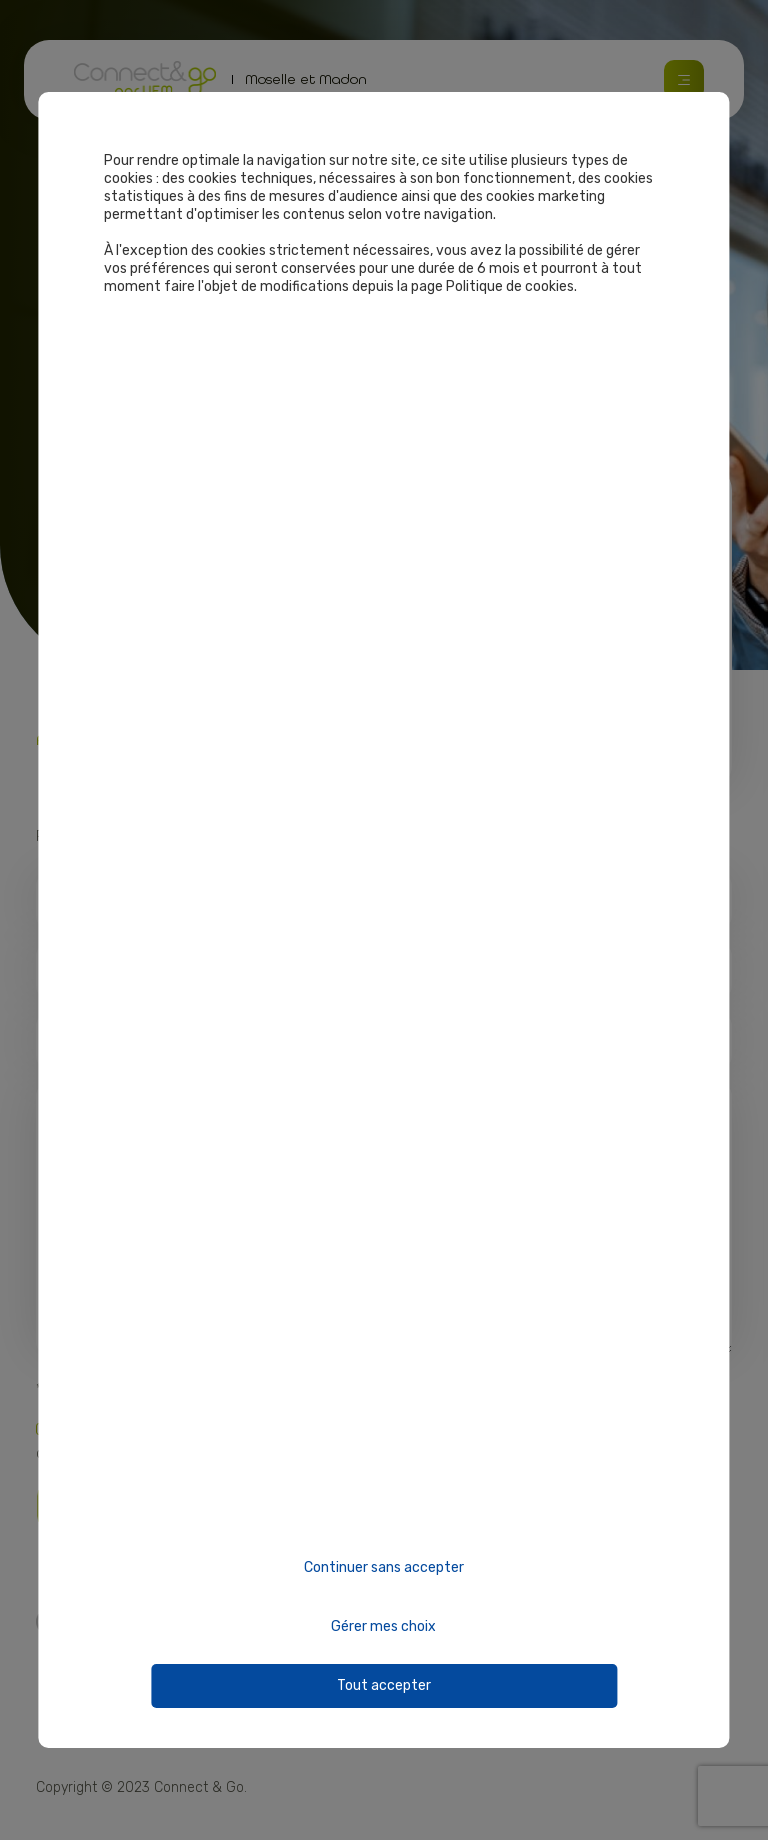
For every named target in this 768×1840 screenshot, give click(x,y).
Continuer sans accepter (384, 1567)
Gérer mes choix (383, 1626)
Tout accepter (384, 1685)
